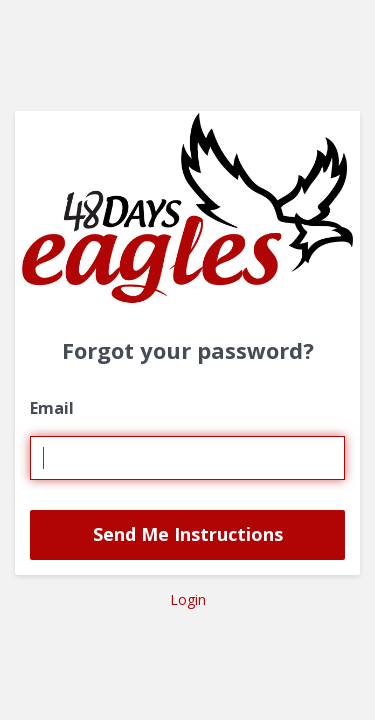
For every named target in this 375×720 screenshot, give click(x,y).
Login (188, 599)
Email (52, 408)
